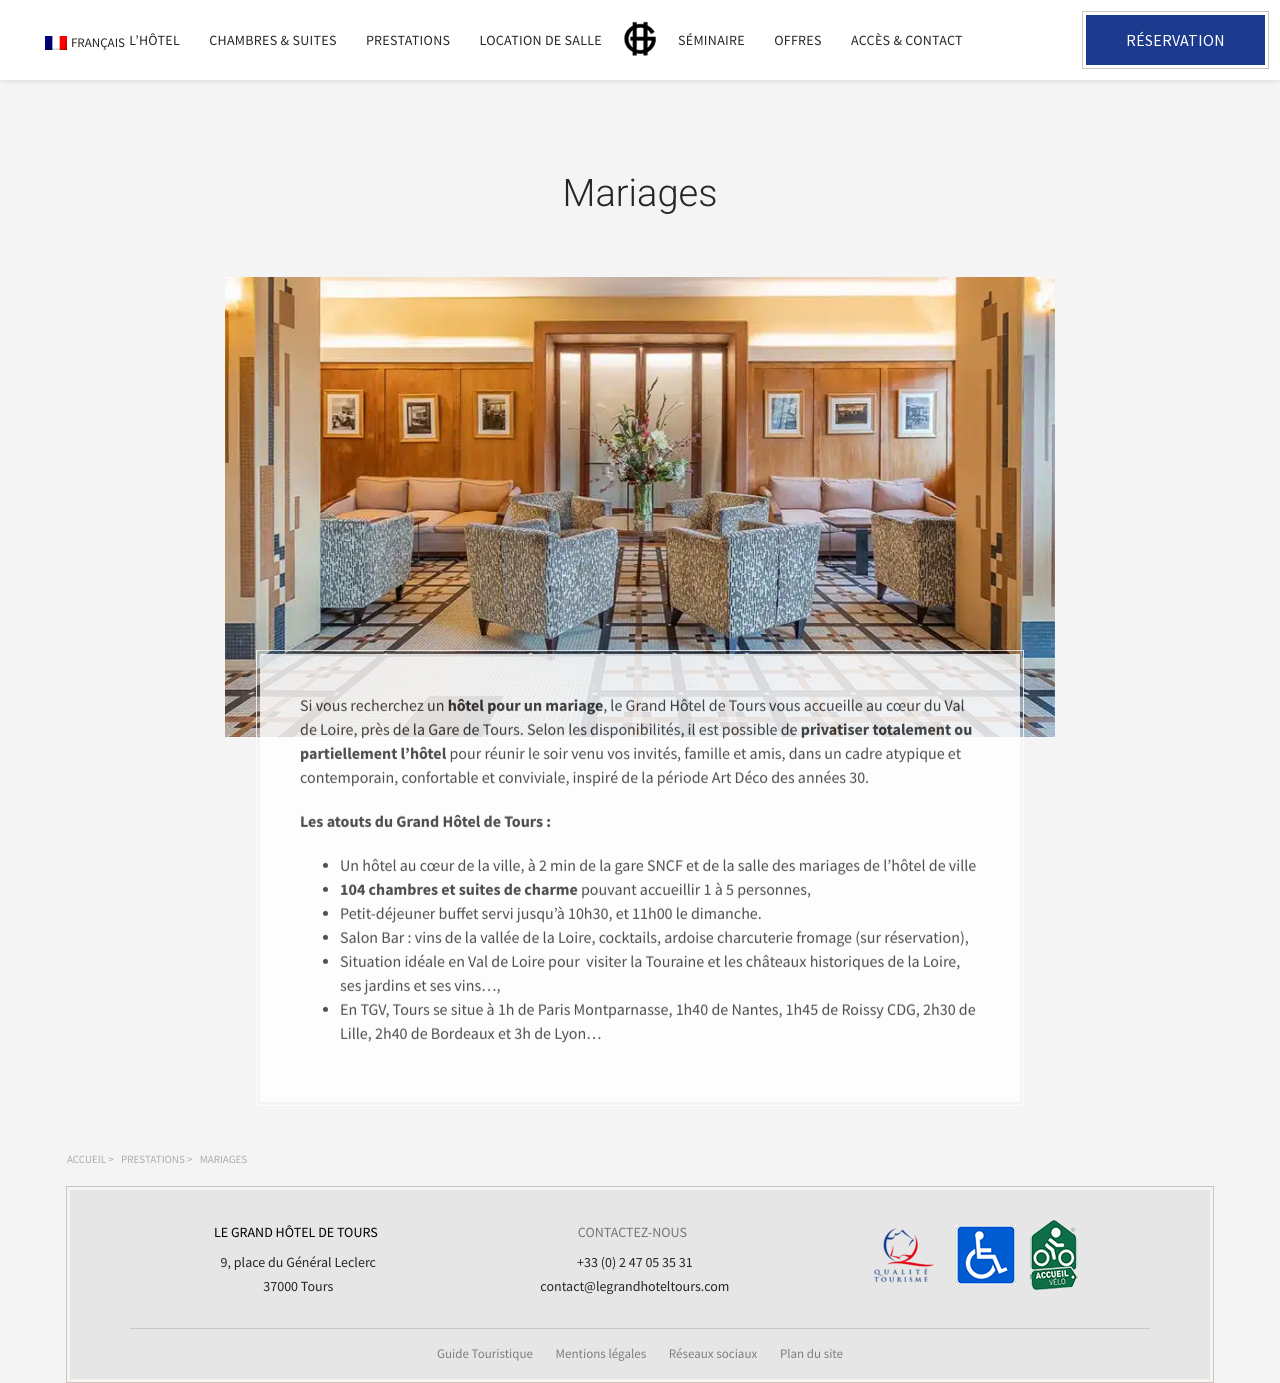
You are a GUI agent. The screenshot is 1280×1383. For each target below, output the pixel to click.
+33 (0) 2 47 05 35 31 (635, 1262)
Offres (798, 40)
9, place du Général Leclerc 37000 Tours (296, 1257)
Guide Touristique (485, 1353)
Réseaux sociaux (713, 1353)
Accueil (86, 1160)
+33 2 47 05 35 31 (1043, 40)
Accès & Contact (907, 40)
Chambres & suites (272, 40)
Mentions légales (601, 1353)
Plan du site (811, 1353)
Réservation (1175, 40)
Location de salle (540, 40)
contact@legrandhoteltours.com (634, 1286)
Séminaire (711, 40)
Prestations (408, 40)
